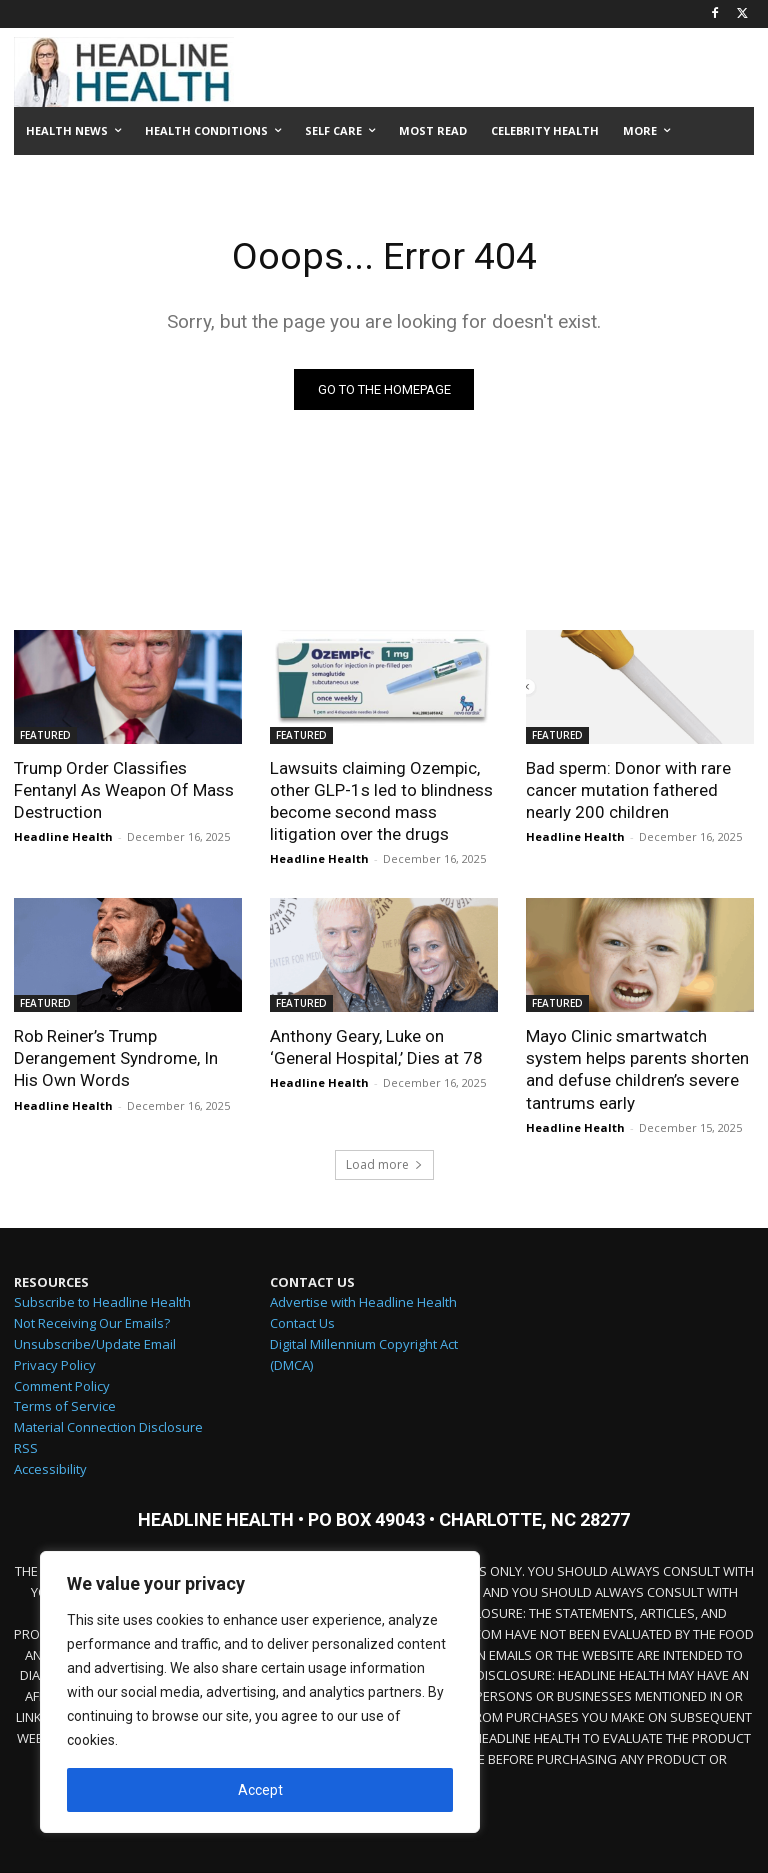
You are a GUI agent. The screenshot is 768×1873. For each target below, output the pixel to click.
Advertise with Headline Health (363, 1304)
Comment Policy (62, 1387)
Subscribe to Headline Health (102, 1304)
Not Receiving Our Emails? (92, 1324)
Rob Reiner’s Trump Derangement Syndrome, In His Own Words (116, 1058)
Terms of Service (65, 1408)
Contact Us (302, 1324)
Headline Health (63, 836)
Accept (260, 1790)
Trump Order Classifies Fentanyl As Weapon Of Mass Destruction (124, 790)
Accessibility (50, 1470)
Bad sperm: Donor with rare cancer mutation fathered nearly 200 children (628, 790)
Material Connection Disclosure (108, 1428)
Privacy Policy (55, 1366)
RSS (26, 1449)
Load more (384, 1165)
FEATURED (45, 735)
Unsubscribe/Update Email (95, 1345)
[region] (260, 1692)
